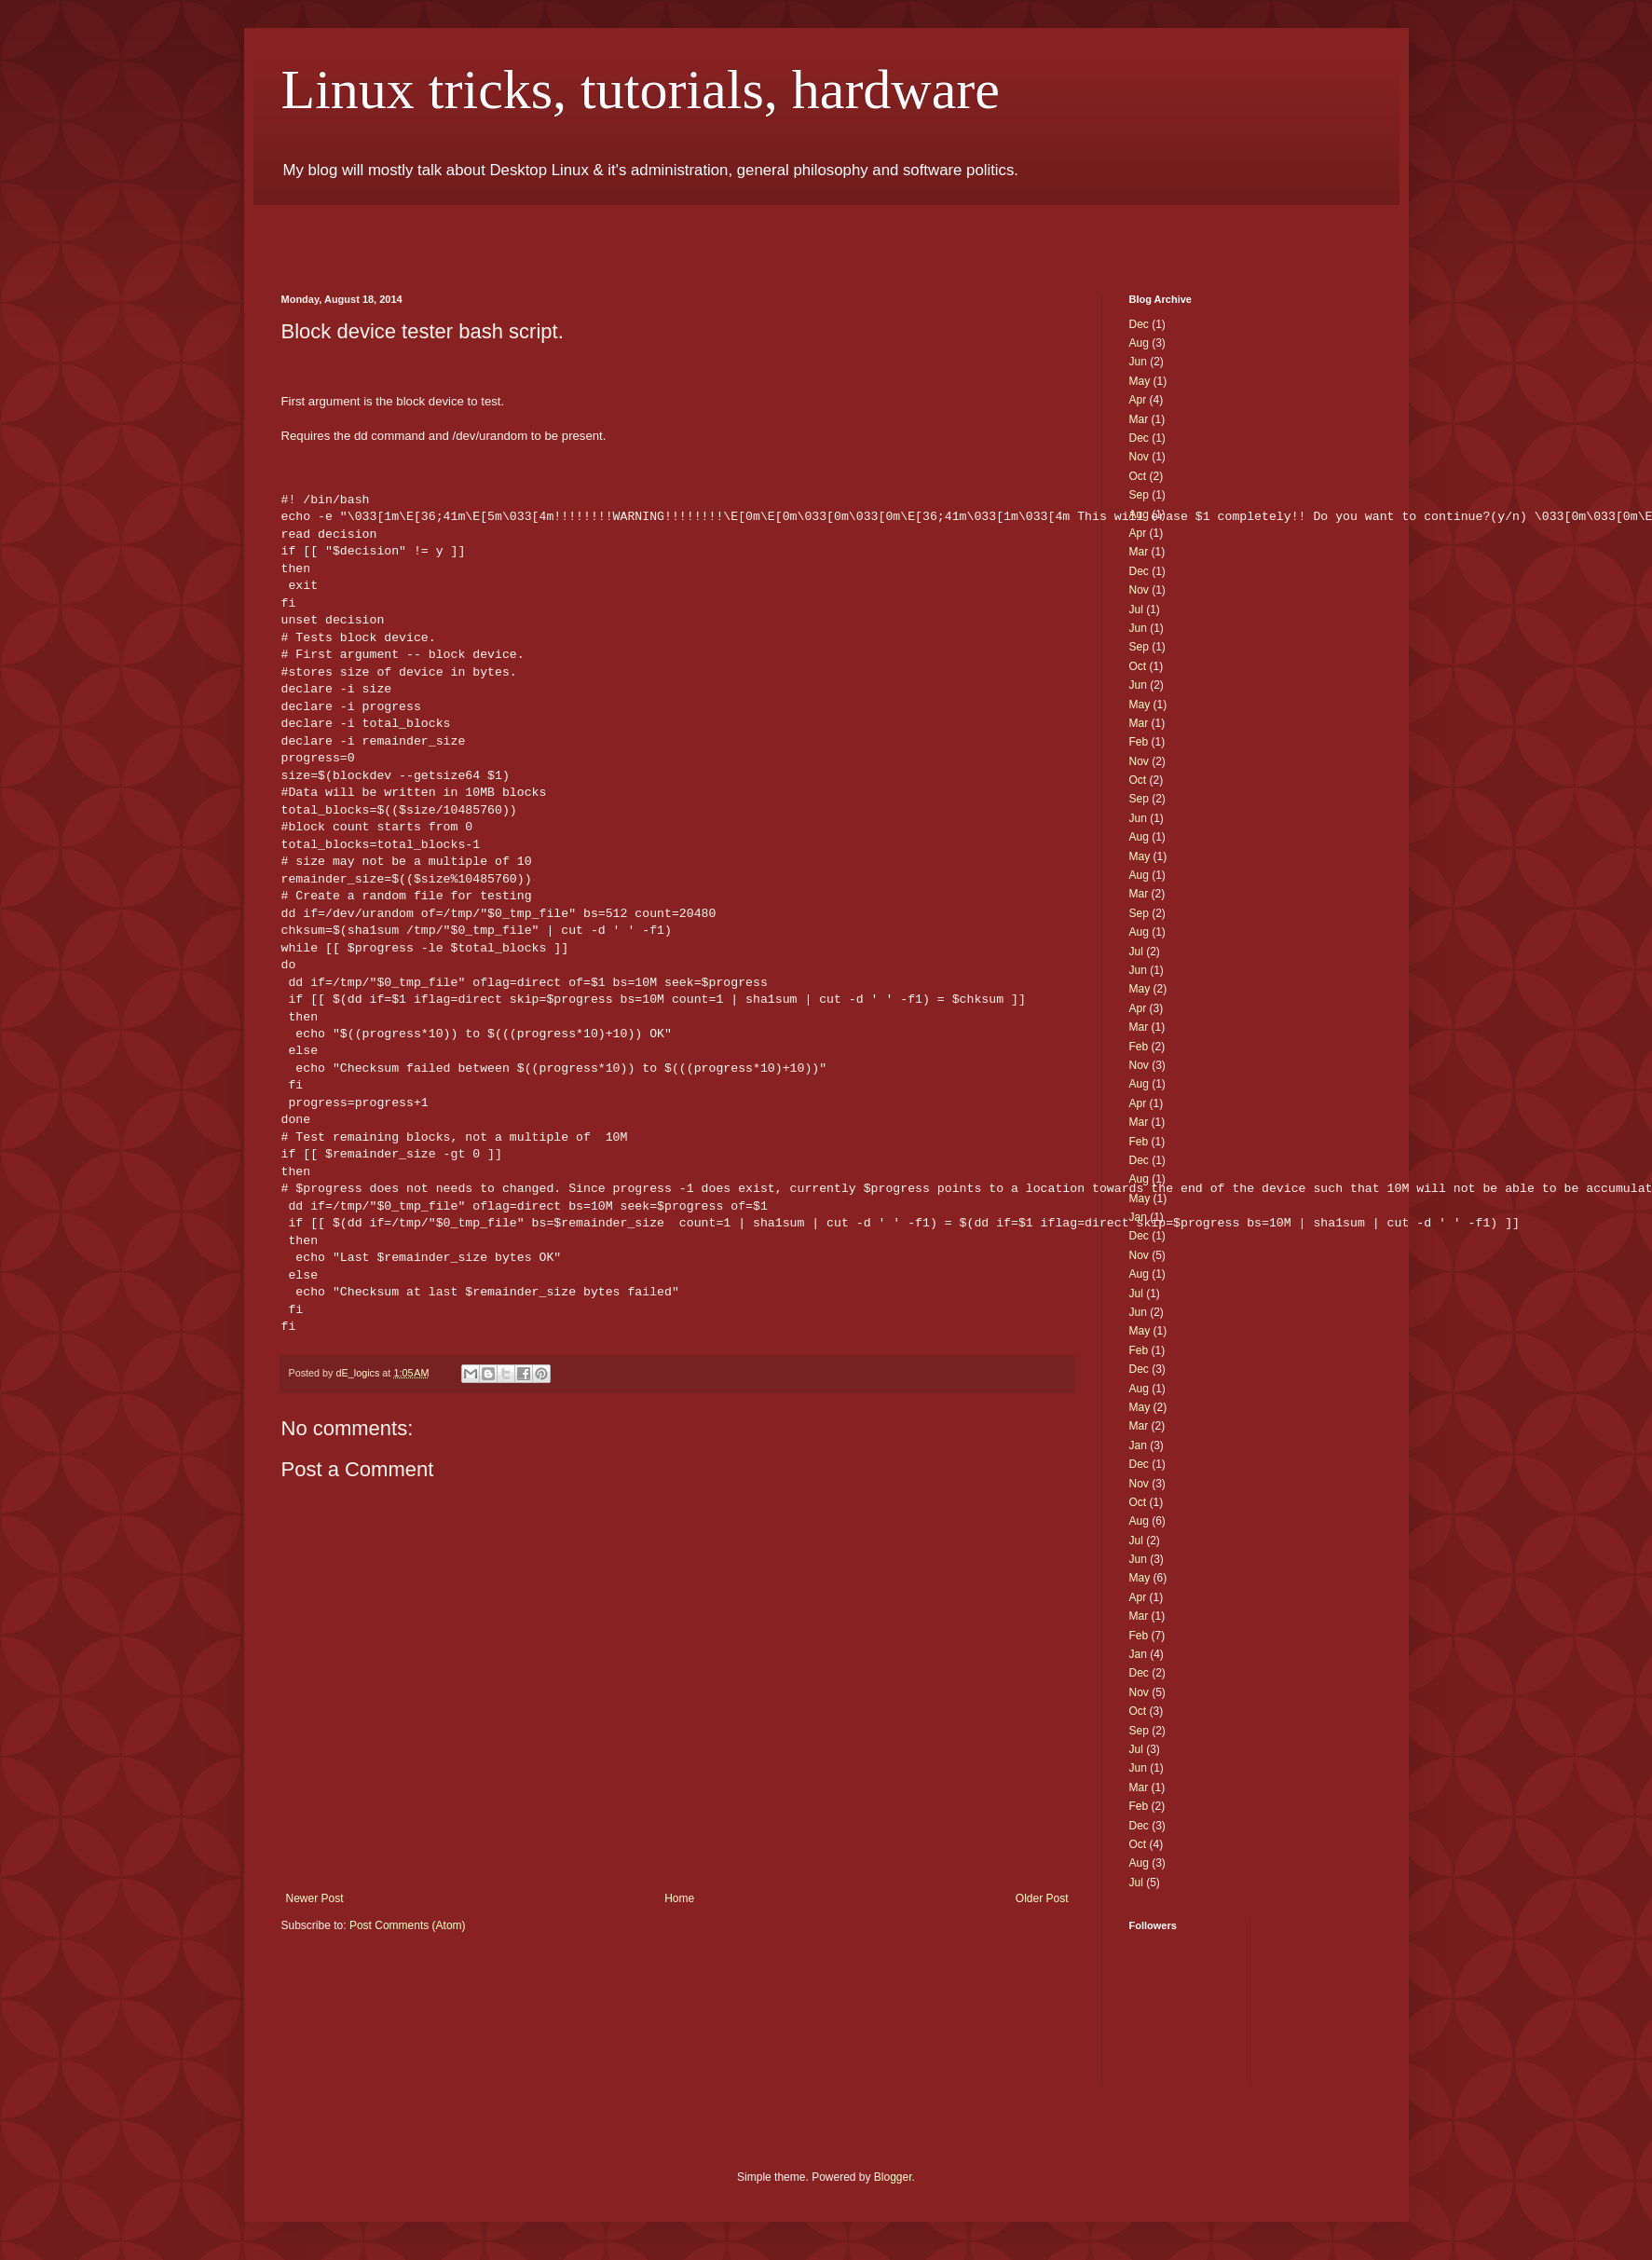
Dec (1139, 324)
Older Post (1042, 1898)
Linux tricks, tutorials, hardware (640, 89)
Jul (1136, 609)
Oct (1138, 476)
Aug (1139, 342)
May (1140, 381)
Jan (1138, 1217)
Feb (1139, 741)
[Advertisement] (499, 233)
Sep (1139, 494)
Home (679, 1898)
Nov (1139, 456)
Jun (1138, 361)
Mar (1139, 419)
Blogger (893, 2177)
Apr (1138, 399)
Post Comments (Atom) (407, 1925)
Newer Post (315, 1898)
